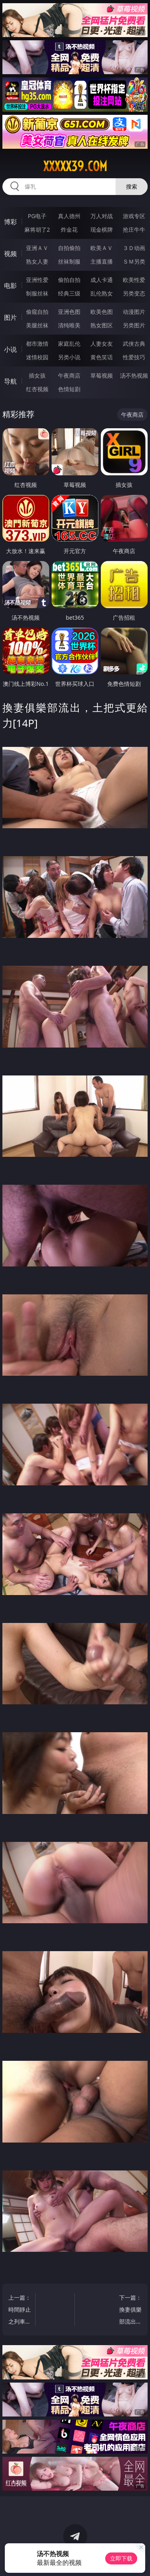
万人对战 (101, 216)
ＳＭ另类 (134, 261)
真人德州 (69, 216)
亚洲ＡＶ (37, 248)
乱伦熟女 (101, 293)
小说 (10, 349)
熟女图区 (101, 325)
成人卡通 (101, 280)
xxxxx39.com (75, 166)
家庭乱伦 (69, 343)
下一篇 (130, 2311)
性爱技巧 (134, 357)
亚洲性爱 (37, 280)
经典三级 (69, 293)
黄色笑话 (101, 357)
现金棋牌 (101, 229)
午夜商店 (69, 375)
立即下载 (121, 2558)
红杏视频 (37, 389)
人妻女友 (101, 343)
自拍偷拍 (69, 248)
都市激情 (37, 343)
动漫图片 (134, 311)
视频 (10, 253)
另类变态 (134, 293)
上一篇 (20, 2311)
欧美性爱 (134, 280)
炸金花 (69, 229)
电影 (10, 285)
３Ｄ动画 (134, 248)
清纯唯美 (69, 325)
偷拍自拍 (69, 280)
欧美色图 (101, 311)
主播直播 (101, 261)
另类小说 (69, 357)
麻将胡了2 (37, 229)
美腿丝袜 (37, 325)
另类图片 (134, 325)
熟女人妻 (37, 261)
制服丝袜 (37, 293)
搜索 (131, 186)
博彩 (10, 221)
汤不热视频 (134, 375)
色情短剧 (69, 389)
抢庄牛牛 (134, 229)
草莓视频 (101, 375)
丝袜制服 (69, 261)
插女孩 (37, 375)
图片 (10, 317)
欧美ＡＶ (101, 248)
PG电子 (37, 216)
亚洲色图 (69, 311)
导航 (10, 381)
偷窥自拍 (37, 311)
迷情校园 (37, 357)
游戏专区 (134, 216)
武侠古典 (134, 343)
